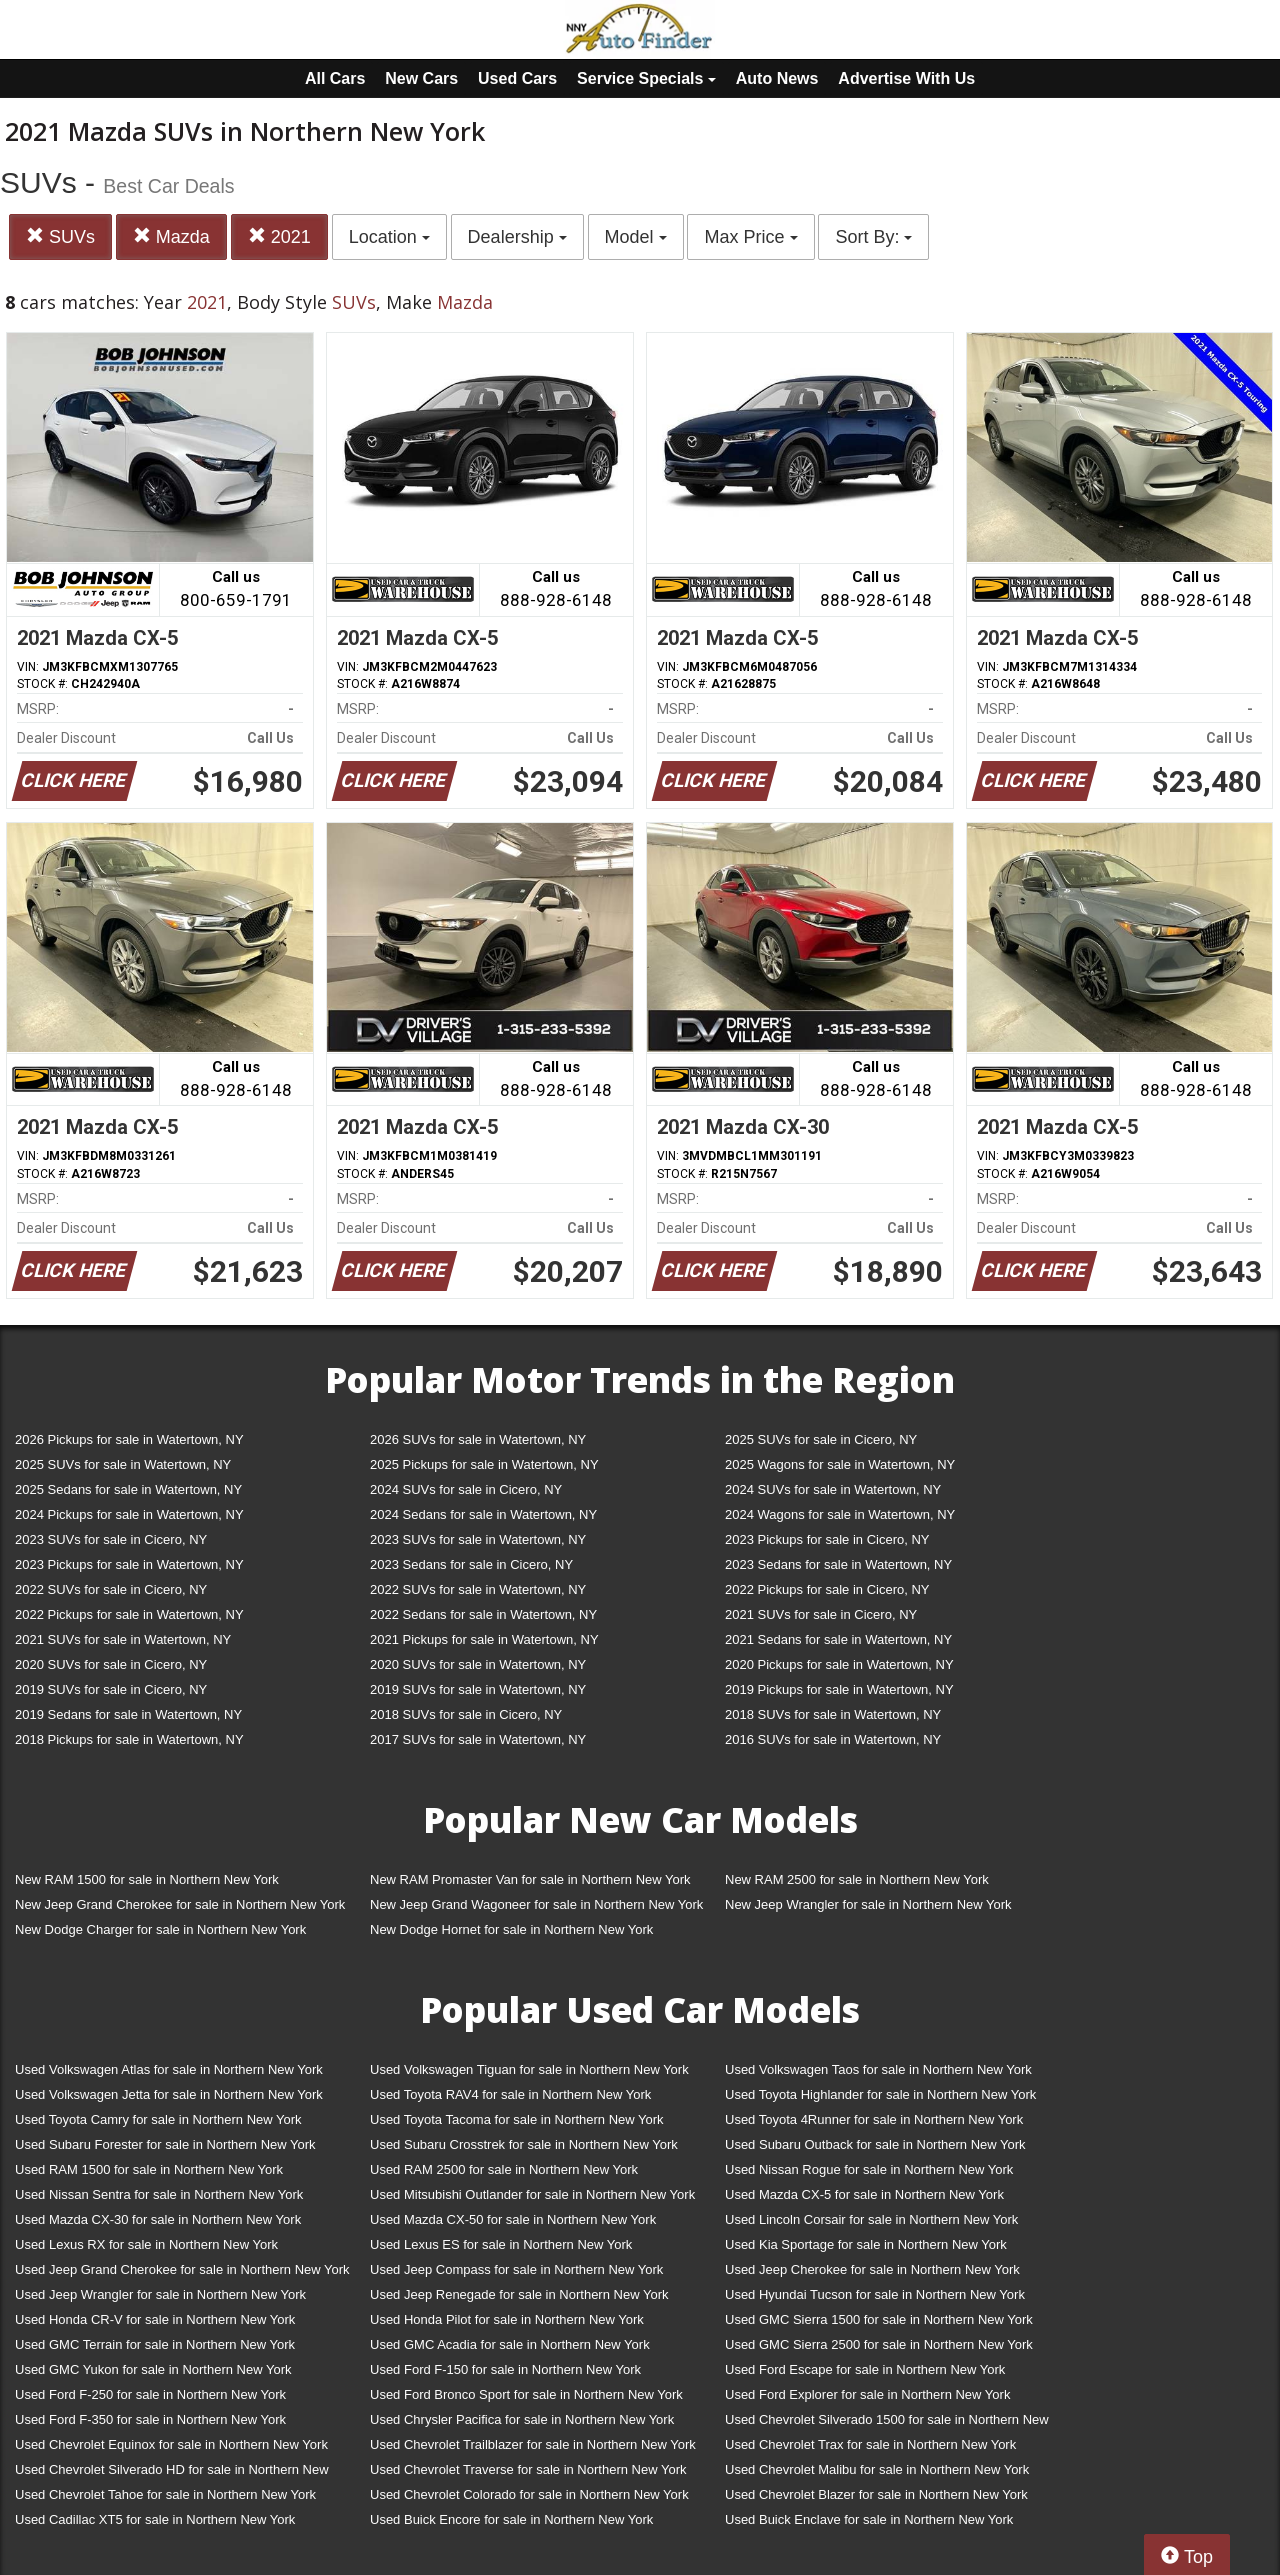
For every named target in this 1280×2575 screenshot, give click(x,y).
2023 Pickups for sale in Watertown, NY (129, 1564)
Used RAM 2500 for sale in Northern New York (504, 2169)
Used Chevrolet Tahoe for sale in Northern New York (165, 2494)
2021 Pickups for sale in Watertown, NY (484, 1639)
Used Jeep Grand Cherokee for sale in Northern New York (182, 2269)
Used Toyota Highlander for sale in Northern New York (880, 2094)
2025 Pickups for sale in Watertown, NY (484, 1464)
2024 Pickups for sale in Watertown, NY (129, 1514)
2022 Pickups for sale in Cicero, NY (827, 1589)
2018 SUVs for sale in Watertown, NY (833, 1714)
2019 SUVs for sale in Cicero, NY (111, 1689)
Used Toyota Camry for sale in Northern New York (158, 2119)
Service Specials (646, 78)
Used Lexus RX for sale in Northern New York (146, 2244)
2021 (279, 236)
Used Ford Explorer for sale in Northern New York (867, 2394)
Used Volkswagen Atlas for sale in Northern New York (169, 2069)
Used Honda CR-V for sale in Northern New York (155, 2319)
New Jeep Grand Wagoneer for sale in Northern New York (536, 1904)
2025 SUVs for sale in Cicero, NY (821, 1439)
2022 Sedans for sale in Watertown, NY (483, 1614)
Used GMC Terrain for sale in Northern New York (155, 2344)
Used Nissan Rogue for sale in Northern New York (869, 2169)
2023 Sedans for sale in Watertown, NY (838, 1564)
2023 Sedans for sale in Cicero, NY (471, 1564)
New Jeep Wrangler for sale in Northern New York (868, 1904)
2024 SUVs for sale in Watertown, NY (833, 1489)
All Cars (335, 78)
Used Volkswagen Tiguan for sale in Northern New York (529, 2069)
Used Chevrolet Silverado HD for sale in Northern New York (172, 2473)
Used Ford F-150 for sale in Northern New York (505, 2369)
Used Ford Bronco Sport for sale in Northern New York (526, 2394)
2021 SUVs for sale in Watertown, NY (123, 1639)
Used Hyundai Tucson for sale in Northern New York (875, 2294)
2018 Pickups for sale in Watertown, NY (129, 1739)
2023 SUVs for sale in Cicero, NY (111, 1539)
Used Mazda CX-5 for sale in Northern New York (864, 2194)
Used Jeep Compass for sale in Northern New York (516, 2269)
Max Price (750, 237)
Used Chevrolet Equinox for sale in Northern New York (171, 2444)
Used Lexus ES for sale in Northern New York (501, 2244)
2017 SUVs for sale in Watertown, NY (478, 1739)
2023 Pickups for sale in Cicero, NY (827, 1539)
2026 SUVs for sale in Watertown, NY (478, 1439)
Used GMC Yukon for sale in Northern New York (153, 2369)
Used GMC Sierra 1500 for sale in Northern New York (879, 2319)
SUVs (60, 236)
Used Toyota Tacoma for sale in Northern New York (517, 2119)
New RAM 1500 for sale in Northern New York (147, 1879)
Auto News (777, 78)
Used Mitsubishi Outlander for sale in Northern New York (532, 2194)
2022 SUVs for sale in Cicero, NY (111, 1589)
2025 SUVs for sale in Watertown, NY (123, 1464)
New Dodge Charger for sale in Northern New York (160, 1929)
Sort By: (873, 237)
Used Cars (517, 78)
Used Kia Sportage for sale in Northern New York (866, 2244)
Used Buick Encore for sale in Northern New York (511, 2519)
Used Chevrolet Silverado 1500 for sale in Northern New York (887, 2423)
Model (636, 237)
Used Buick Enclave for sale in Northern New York (869, 2519)
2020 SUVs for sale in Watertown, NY (478, 1664)
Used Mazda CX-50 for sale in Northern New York (513, 2219)
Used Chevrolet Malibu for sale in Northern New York (877, 2469)
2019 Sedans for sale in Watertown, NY (128, 1714)
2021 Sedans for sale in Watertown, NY (838, 1639)
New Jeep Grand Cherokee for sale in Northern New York (180, 1904)
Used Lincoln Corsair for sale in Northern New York (871, 2219)
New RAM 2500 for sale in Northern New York (857, 1879)
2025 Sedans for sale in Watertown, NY (128, 1489)
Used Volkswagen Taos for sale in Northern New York (878, 2069)
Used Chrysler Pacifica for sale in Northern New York (522, 2419)
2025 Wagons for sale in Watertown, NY (840, 1464)
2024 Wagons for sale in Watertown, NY (840, 1514)
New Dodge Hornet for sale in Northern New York (511, 1929)
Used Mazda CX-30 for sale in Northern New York (158, 2219)
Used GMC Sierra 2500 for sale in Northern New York (879, 2344)
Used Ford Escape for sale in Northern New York (865, 2369)
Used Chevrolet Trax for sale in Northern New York (870, 2444)
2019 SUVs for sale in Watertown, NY (478, 1689)
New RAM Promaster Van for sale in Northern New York (530, 1879)
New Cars (421, 78)
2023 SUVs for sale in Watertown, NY (478, 1539)
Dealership (517, 237)
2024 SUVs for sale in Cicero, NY (466, 1489)
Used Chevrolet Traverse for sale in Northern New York (528, 2469)
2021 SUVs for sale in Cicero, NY (821, 1614)
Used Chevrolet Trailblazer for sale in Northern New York (533, 2444)
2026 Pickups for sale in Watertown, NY (129, 1439)
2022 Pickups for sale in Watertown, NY (129, 1614)
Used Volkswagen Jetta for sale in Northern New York (169, 2094)
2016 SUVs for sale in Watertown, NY (833, 1739)
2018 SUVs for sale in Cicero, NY (466, 1714)
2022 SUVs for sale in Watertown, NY (478, 1589)
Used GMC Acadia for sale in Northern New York (510, 2344)
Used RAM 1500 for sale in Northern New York (149, 2169)
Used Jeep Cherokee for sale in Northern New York (872, 2269)
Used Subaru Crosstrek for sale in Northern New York (524, 2144)
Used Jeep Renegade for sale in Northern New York (519, 2294)
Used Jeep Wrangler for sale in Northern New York (160, 2294)
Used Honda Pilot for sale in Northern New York (507, 2319)
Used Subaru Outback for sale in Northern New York (875, 2144)
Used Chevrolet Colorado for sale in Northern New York (529, 2494)
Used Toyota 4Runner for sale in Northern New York (874, 2119)
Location (389, 237)
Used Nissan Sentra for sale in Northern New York (159, 2194)
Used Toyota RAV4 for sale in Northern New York (510, 2094)
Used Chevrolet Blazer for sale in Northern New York (876, 2494)
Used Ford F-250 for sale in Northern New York (150, 2394)
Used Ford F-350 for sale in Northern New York (150, 2419)
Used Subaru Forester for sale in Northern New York (165, 2144)
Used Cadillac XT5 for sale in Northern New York (155, 2519)
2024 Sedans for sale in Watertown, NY (483, 1514)
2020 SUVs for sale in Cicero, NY (111, 1664)
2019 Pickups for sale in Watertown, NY (839, 1689)
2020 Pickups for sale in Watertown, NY (839, 1664)
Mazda (171, 236)
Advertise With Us (906, 78)
